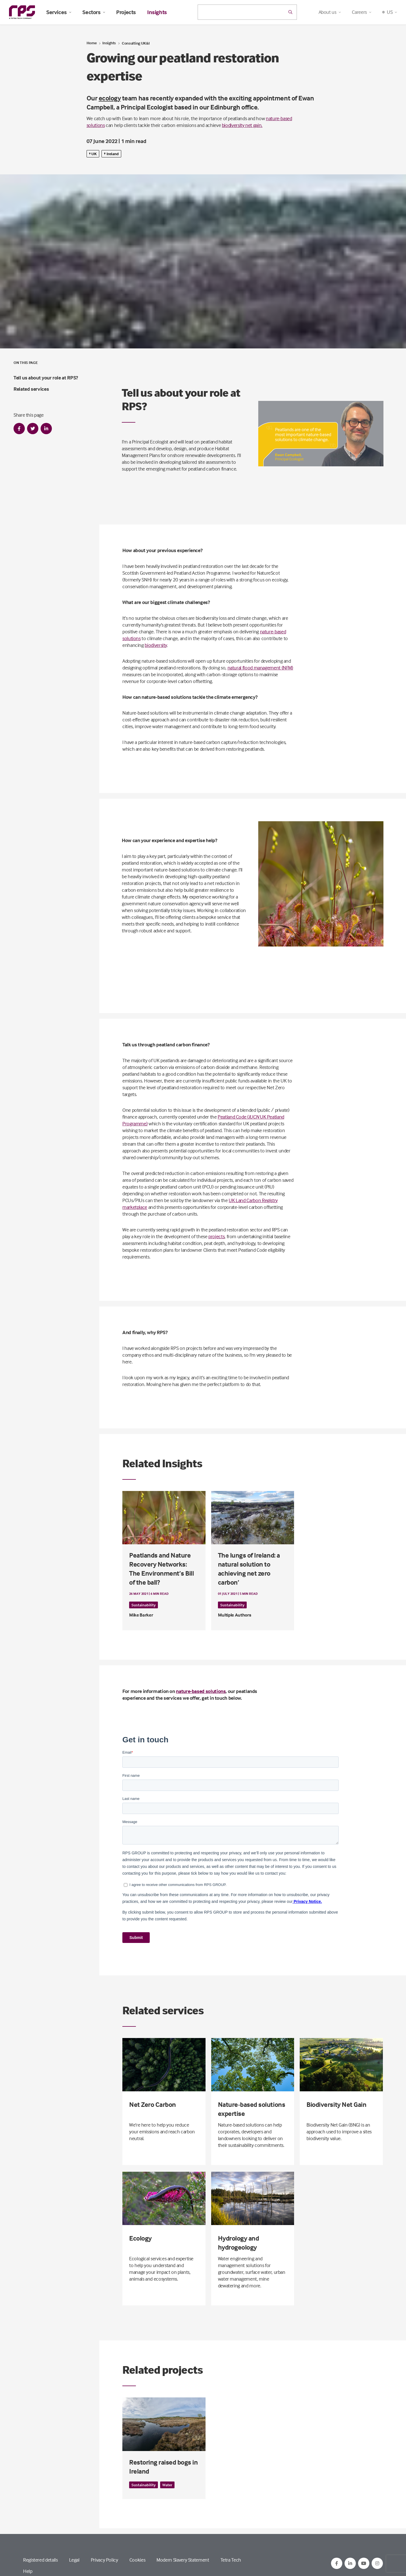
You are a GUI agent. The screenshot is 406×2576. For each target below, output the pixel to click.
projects (216, 1236)
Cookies (137, 2560)
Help (27, 2571)
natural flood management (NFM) (260, 667)
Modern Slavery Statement (182, 2560)
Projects (126, 12)
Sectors (93, 12)
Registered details (40, 2560)
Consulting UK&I (136, 43)
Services (58, 12)
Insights (157, 12)
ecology (110, 98)
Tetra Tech (230, 2560)
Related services (31, 389)
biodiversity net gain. (242, 125)
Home (92, 42)
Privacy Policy (104, 2560)
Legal (74, 2560)
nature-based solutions (201, 1691)
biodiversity (156, 645)
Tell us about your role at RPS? (46, 377)
